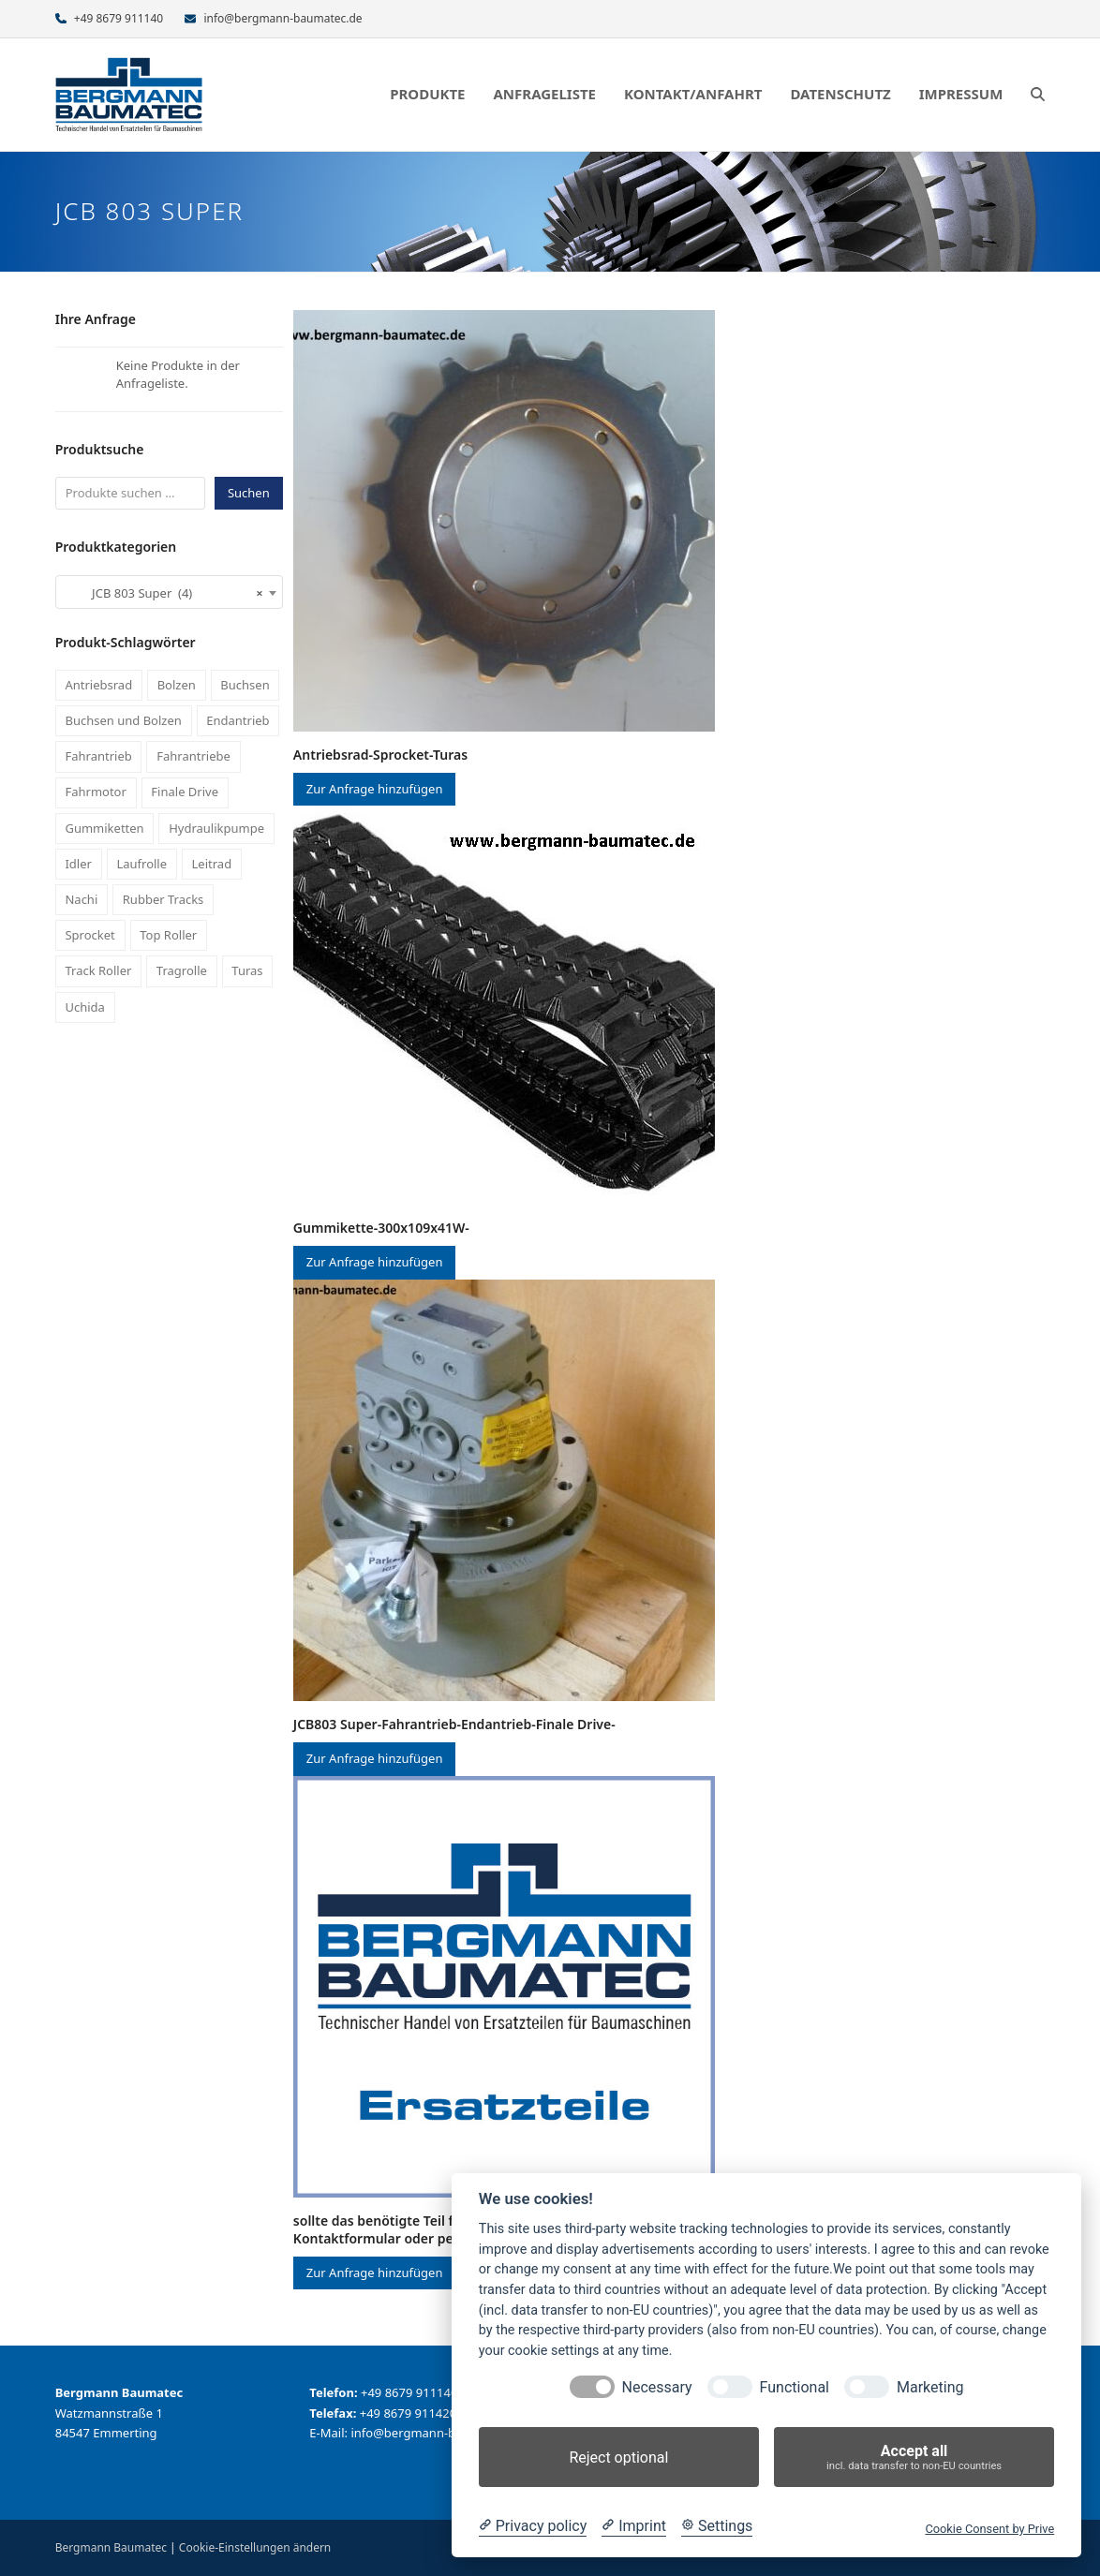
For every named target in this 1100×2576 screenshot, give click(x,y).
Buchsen (244, 684)
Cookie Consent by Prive (989, 2529)
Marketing (930, 2387)
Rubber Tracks (163, 899)
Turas (246, 970)
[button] (1038, 94)
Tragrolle (181, 970)
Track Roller (98, 970)
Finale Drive (184, 791)
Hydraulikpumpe (216, 828)
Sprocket (89, 934)
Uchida (84, 1007)
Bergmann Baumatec (111, 2547)
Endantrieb (237, 720)
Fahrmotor (95, 791)
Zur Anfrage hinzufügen (374, 788)
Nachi (81, 899)
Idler (78, 863)
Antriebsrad (98, 684)
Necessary (657, 2387)
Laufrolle (141, 863)
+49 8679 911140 (118, 18)
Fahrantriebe (193, 756)
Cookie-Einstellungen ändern (255, 2547)
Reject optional (618, 2457)
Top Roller (168, 934)
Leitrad (212, 863)
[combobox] (169, 592)
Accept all (914, 2457)
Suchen (249, 492)
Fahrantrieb (98, 756)
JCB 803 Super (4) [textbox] (163, 593)
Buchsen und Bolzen (123, 720)
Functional (794, 2387)
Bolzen (176, 684)
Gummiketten (104, 828)
